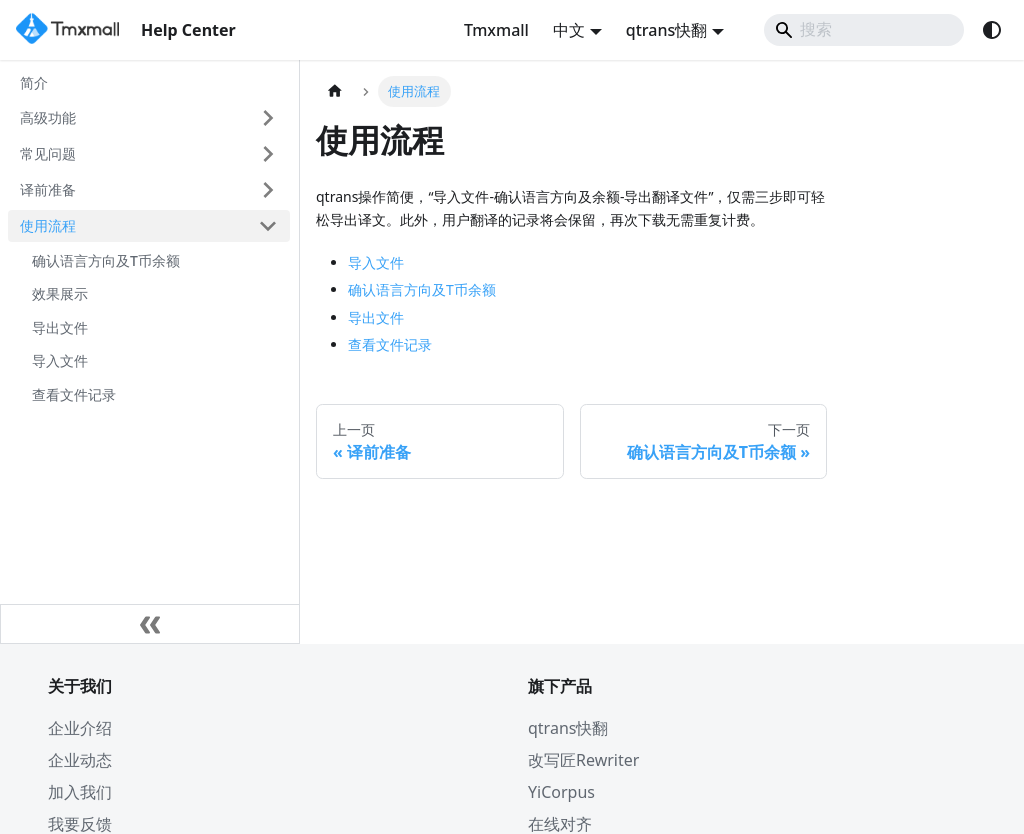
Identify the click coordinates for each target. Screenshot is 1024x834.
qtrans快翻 (568, 728)
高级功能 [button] (48, 117)
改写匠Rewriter (583, 760)
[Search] (864, 30)
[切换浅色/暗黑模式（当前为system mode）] (992, 30)
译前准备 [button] (48, 189)
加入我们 (80, 792)
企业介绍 (80, 728)
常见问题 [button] (48, 153)
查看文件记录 (74, 394)
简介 (34, 82)
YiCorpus (561, 792)
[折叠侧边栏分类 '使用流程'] (268, 226)
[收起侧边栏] (150, 624)
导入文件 (60, 360)
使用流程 (48, 225)
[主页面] (335, 91)
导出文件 (60, 327)
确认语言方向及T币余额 (106, 260)
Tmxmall (496, 30)
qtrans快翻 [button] (666, 30)
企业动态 (80, 760)
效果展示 (60, 293)
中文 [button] (569, 30)
